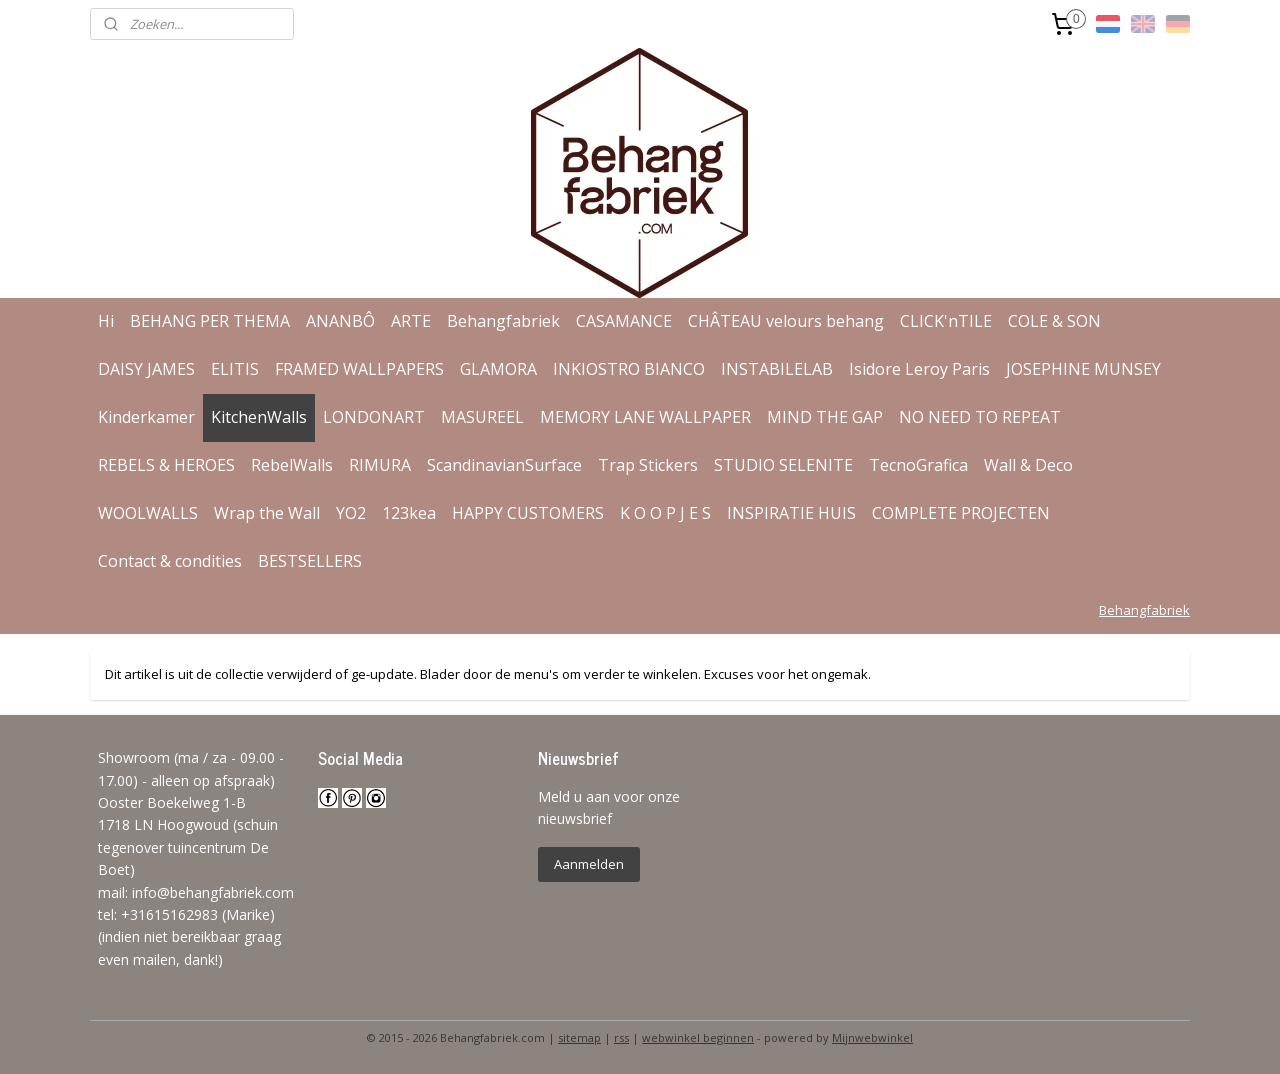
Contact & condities (170, 561)
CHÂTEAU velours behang (786, 321)
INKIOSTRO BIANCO (629, 369)
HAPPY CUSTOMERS (528, 513)
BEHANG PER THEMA (210, 321)
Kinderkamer (146, 417)
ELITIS (235, 369)
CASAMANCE (624, 321)
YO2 (351, 513)
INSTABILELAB (777, 369)
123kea (409, 513)
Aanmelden (589, 864)
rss (621, 1037)
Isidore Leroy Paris (919, 369)
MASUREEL (482, 417)
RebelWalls (292, 465)
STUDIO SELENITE (783, 465)
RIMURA (380, 465)
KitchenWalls (259, 417)
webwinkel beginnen (698, 1037)
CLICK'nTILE (946, 321)
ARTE (411, 321)
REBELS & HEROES (166, 465)
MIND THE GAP (825, 417)
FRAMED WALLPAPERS (359, 369)
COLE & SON (1054, 321)
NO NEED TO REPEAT (980, 417)
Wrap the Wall (267, 513)
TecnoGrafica (918, 465)
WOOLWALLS (148, 513)
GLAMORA (498, 369)
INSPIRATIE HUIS (791, 513)
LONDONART (374, 417)
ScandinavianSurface (504, 465)
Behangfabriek (503, 321)
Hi (106, 321)
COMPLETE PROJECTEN (961, 513)
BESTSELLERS (310, 561)
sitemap (579, 1037)
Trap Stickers (648, 465)
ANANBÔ (340, 321)
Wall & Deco (1028, 465)
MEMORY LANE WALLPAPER (645, 417)
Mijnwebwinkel (872, 1037)
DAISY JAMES (146, 369)
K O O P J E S (665, 513)
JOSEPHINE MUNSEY (1083, 369)
